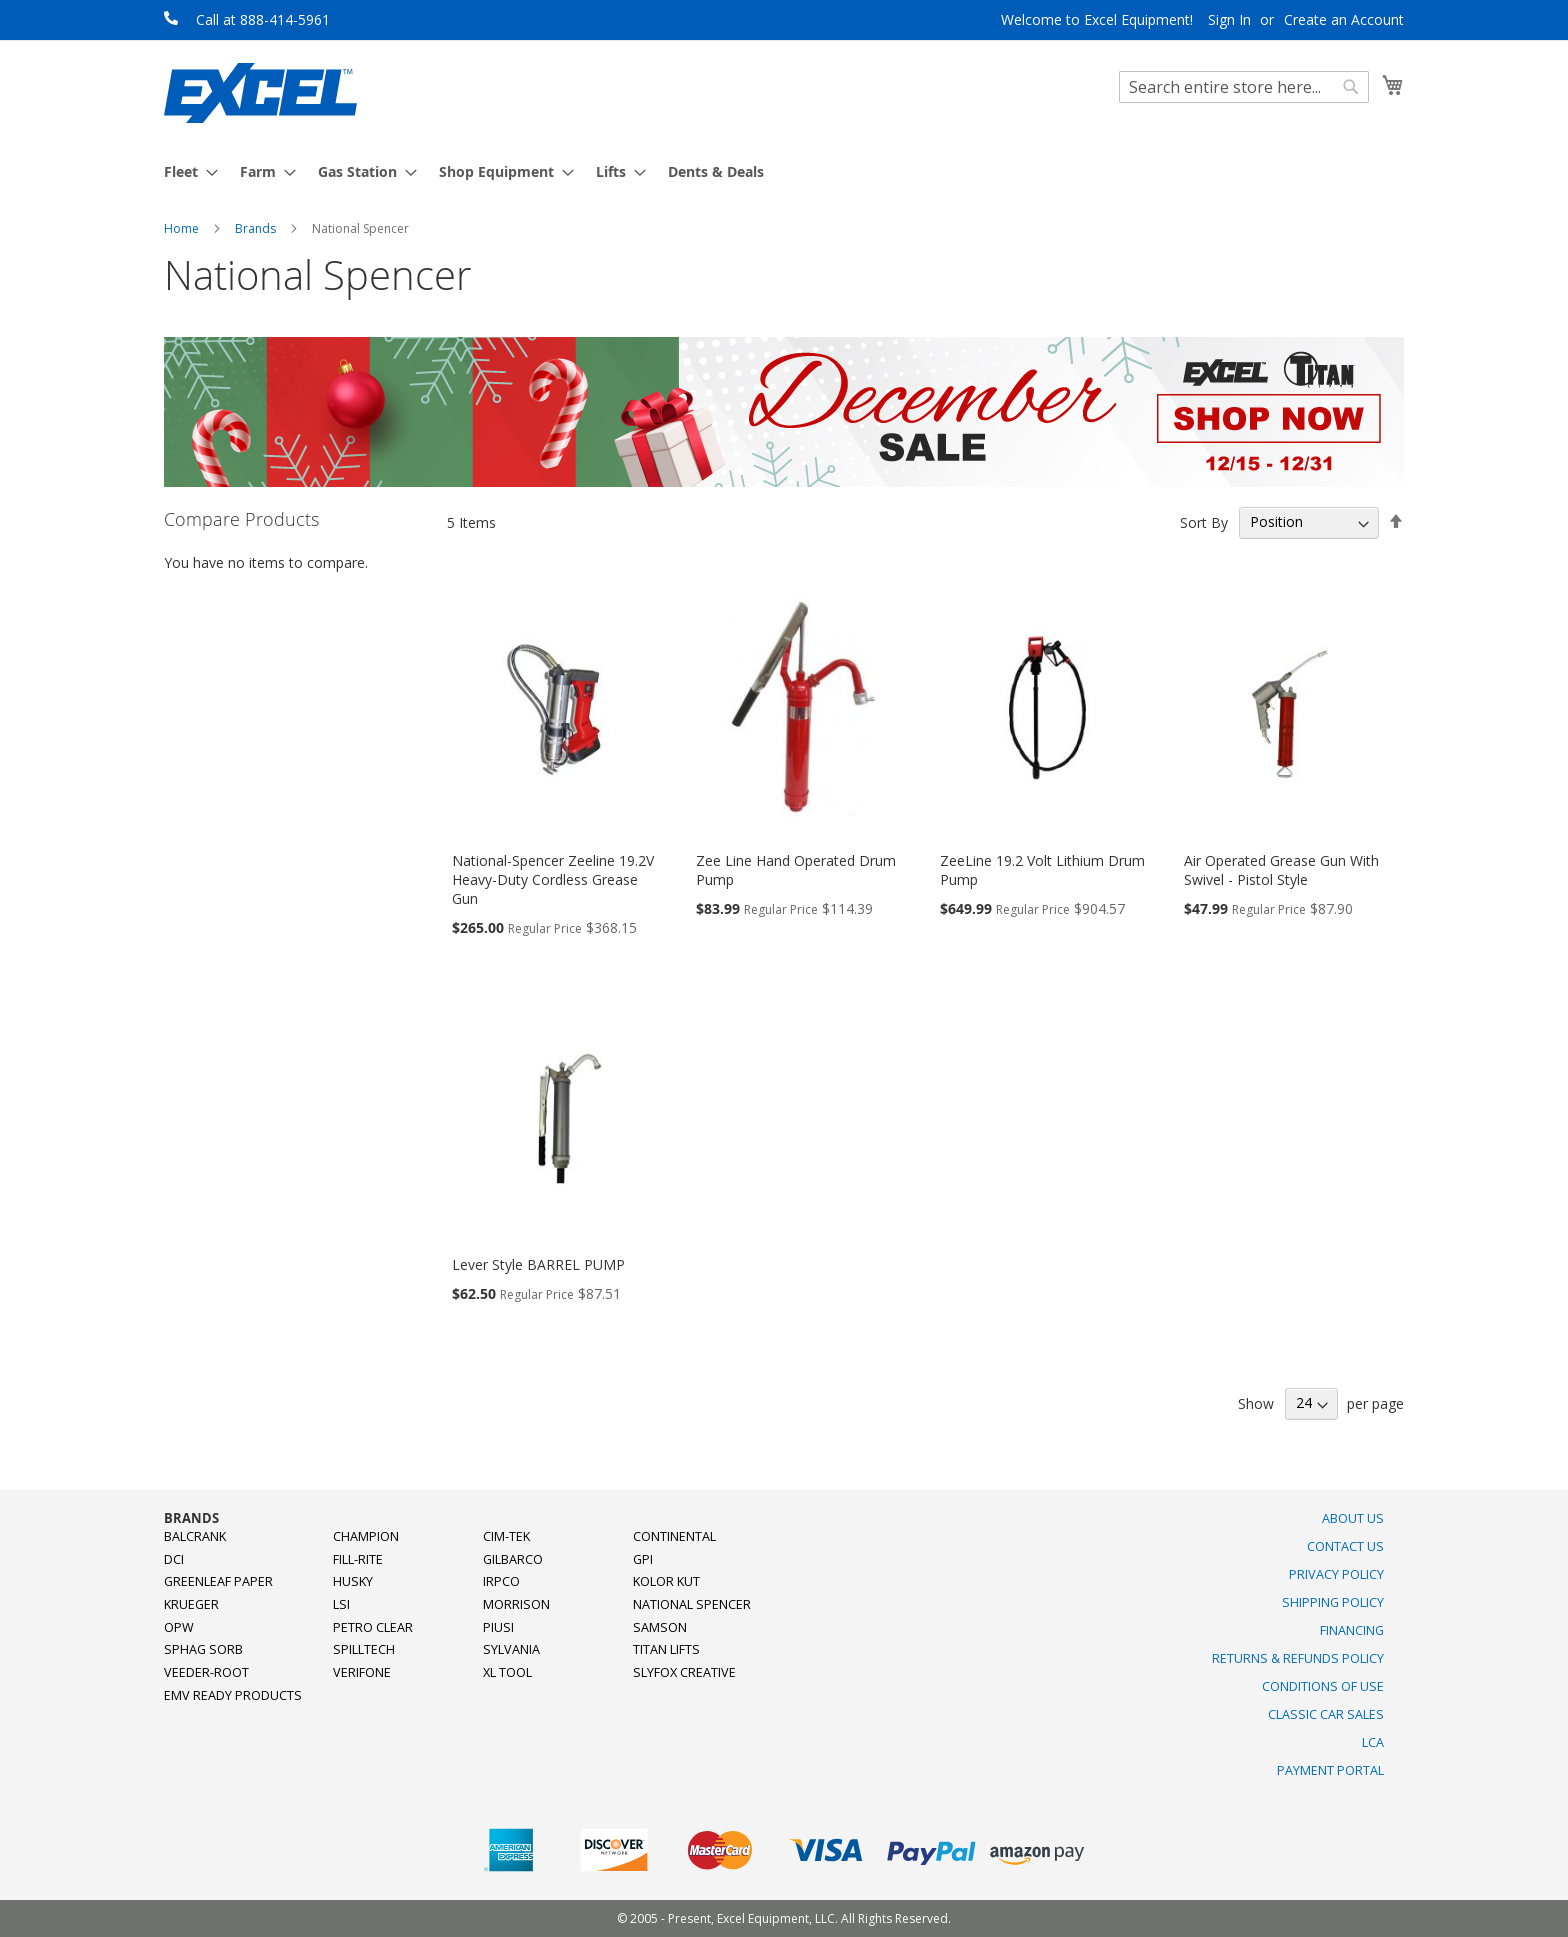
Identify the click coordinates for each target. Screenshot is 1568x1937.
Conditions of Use (1323, 1686)
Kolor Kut (666, 1581)
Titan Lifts (666, 1649)
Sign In (1229, 19)
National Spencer (692, 1604)
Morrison (516, 1604)
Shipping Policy (1333, 1602)
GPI (643, 1559)
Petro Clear (373, 1627)
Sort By (1204, 521)
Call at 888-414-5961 (263, 19)
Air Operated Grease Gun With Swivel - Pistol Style (1281, 870)
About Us (1353, 1518)
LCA (1373, 1742)
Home (183, 228)
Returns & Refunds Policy (1298, 1658)
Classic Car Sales (1326, 1714)
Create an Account (1344, 19)
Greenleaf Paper (218, 1581)
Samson (660, 1627)
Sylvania (511, 1649)
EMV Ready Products (233, 1695)
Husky (353, 1581)
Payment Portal (1330, 1770)
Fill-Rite (358, 1559)
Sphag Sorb (203, 1649)
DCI (174, 1559)
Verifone (362, 1672)
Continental (674, 1536)
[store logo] (260, 93)
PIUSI (498, 1627)
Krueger (191, 1604)
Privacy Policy (1336, 1574)
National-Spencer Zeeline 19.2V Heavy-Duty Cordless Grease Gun (553, 879)
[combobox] (1244, 87)
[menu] (784, 171)
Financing (1352, 1630)
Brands (257, 228)
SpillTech (364, 1649)
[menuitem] (185, 171)
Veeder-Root (206, 1672)
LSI (341, 1604)
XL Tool (507, 1672)
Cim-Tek (506, 1536)
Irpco (501, 1581)
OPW (179, 1627)
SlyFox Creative (684, 1672)
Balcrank (195, 1536)
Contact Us (1345, 1546)
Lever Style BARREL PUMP (538, 1264)
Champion (366, 1536)
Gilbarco (513, 1559)
